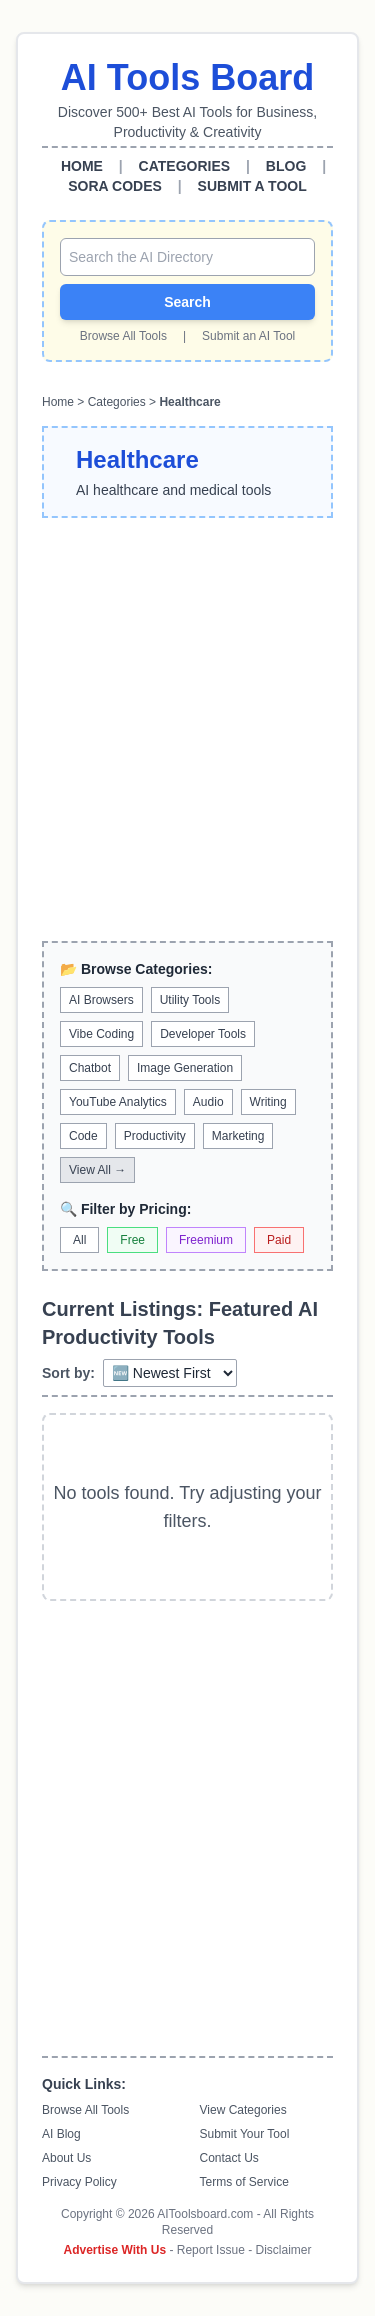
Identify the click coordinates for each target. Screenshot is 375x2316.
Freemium (206, 1240)
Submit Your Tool (245, 2134)
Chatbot (90, 1068)
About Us (66, 2158)
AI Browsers (101, 1000)
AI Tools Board (187, 77)
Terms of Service (244, 2182)
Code (83, 1136)
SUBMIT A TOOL (252, 186)
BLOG (286, 166)
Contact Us (229, 2158)
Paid (279, 1240)
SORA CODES (115, 186)
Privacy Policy (79, 2182)
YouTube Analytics (118, 1102)
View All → (97, 1170)
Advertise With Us (115, 2250)
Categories (117, 402)
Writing (268, 1102)
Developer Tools (203, 1034)
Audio (208, 1102)
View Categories (243, 2110)
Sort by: (68, 1373)
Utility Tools (190, 1000)
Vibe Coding (101, 1034)
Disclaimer (283, 2250)
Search (187, 302)
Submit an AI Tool (248, 336)
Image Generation (185, 1068)
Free (132, 1240)
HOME (82, 166)
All (79, 1240)
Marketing (238, 1136)
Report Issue (211, 2250)
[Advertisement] (187, 729)
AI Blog (61, 2134)
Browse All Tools (123, 336)
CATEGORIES (185, 166)
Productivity (155, 1136)
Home (58, 402)
